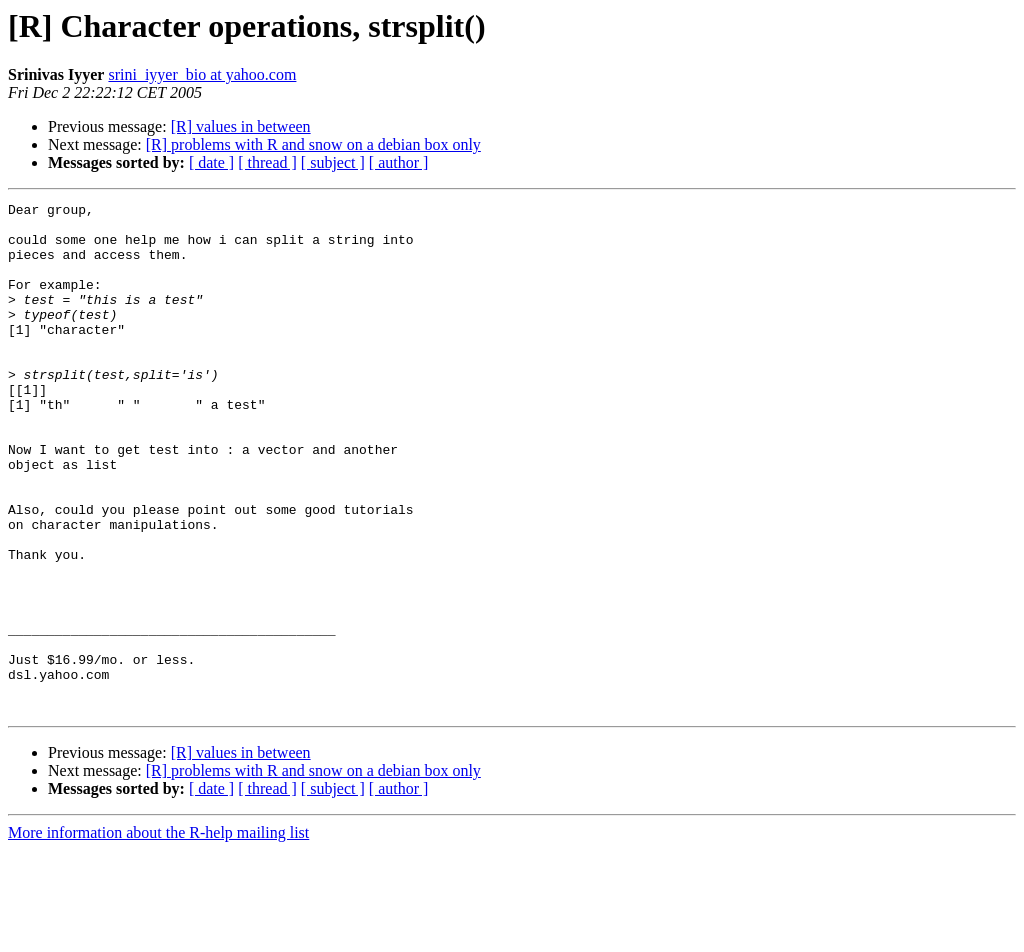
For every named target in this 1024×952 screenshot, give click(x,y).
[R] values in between (241, 126)
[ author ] (399, 162)
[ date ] (211, 162)
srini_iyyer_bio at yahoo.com (202, 74)
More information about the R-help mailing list (158, 934)
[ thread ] (267, 162)
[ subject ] (333, 162)
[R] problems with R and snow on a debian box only (313, 144)
